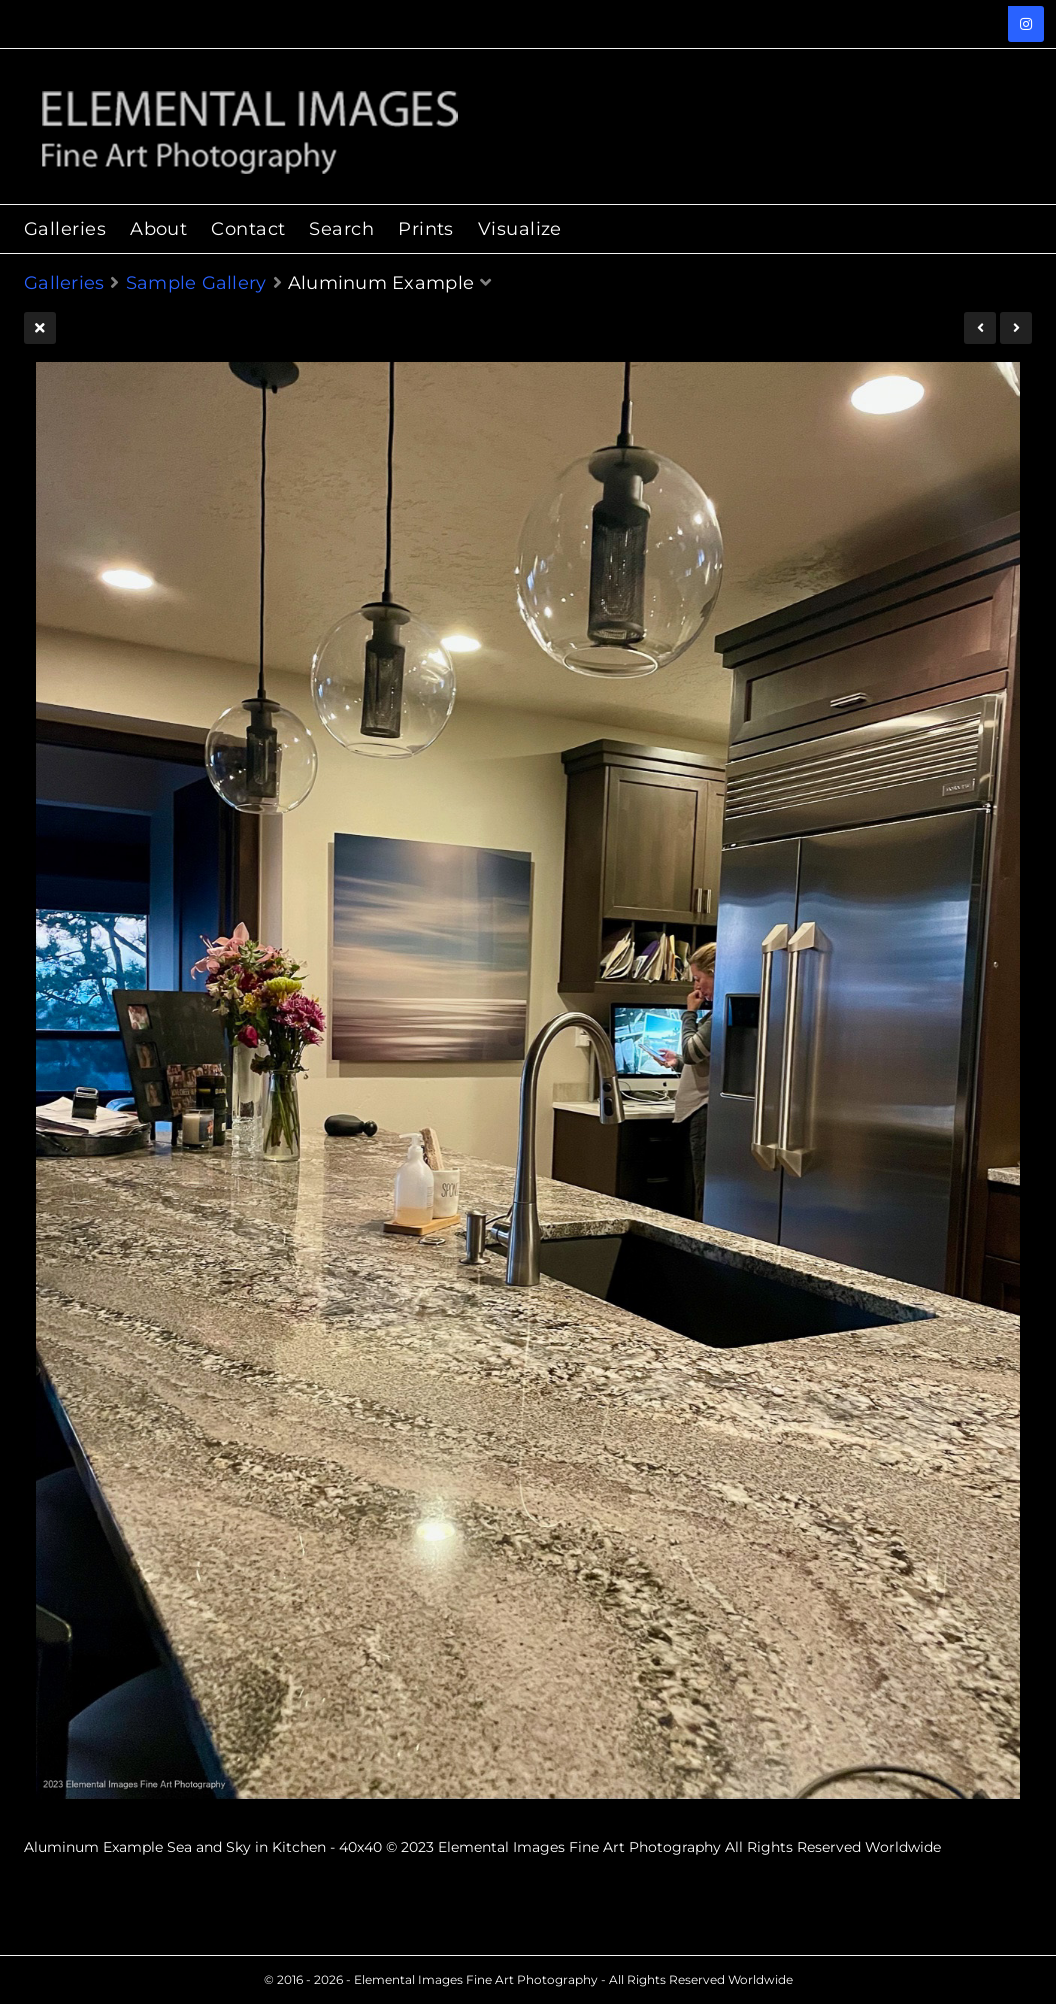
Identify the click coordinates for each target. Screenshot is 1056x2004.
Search (341, 229)
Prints (426, 229)
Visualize (520, 229)
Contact (248, 229)
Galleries (65, 229)
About (158, 229)
